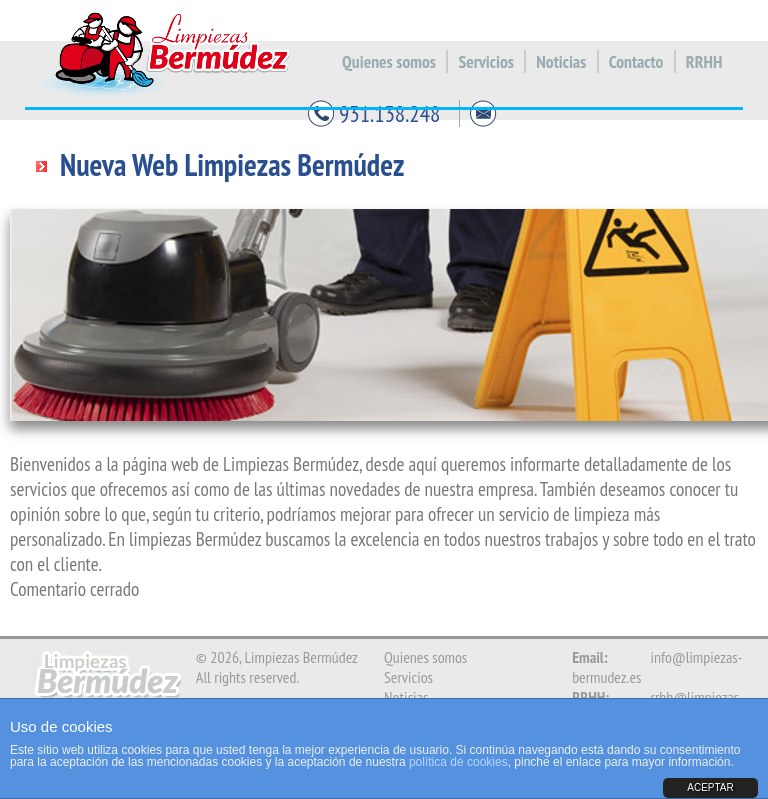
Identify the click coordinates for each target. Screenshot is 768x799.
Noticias (561, 61)
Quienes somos (389, 61)
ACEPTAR (710, 787)
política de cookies (458, 762)
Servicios (486, 61)
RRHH (704, 61)
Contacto (636, 61)
